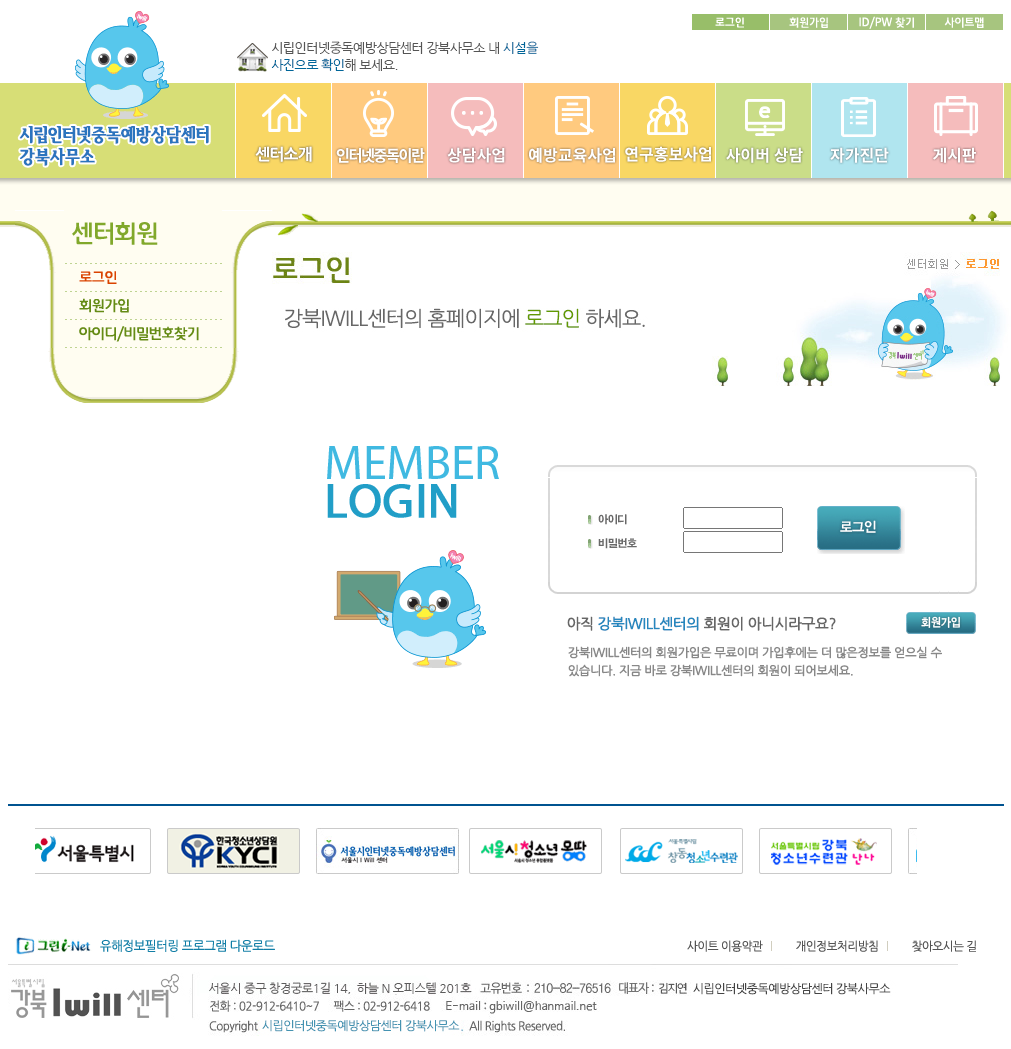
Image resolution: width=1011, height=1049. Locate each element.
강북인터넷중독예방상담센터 (283, 130)
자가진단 (859, 130)
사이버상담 (763, 130)
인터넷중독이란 (379, 130)
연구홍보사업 (667, 130)
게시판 (955, 130)
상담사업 (475, 130)
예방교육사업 (571, 130)
